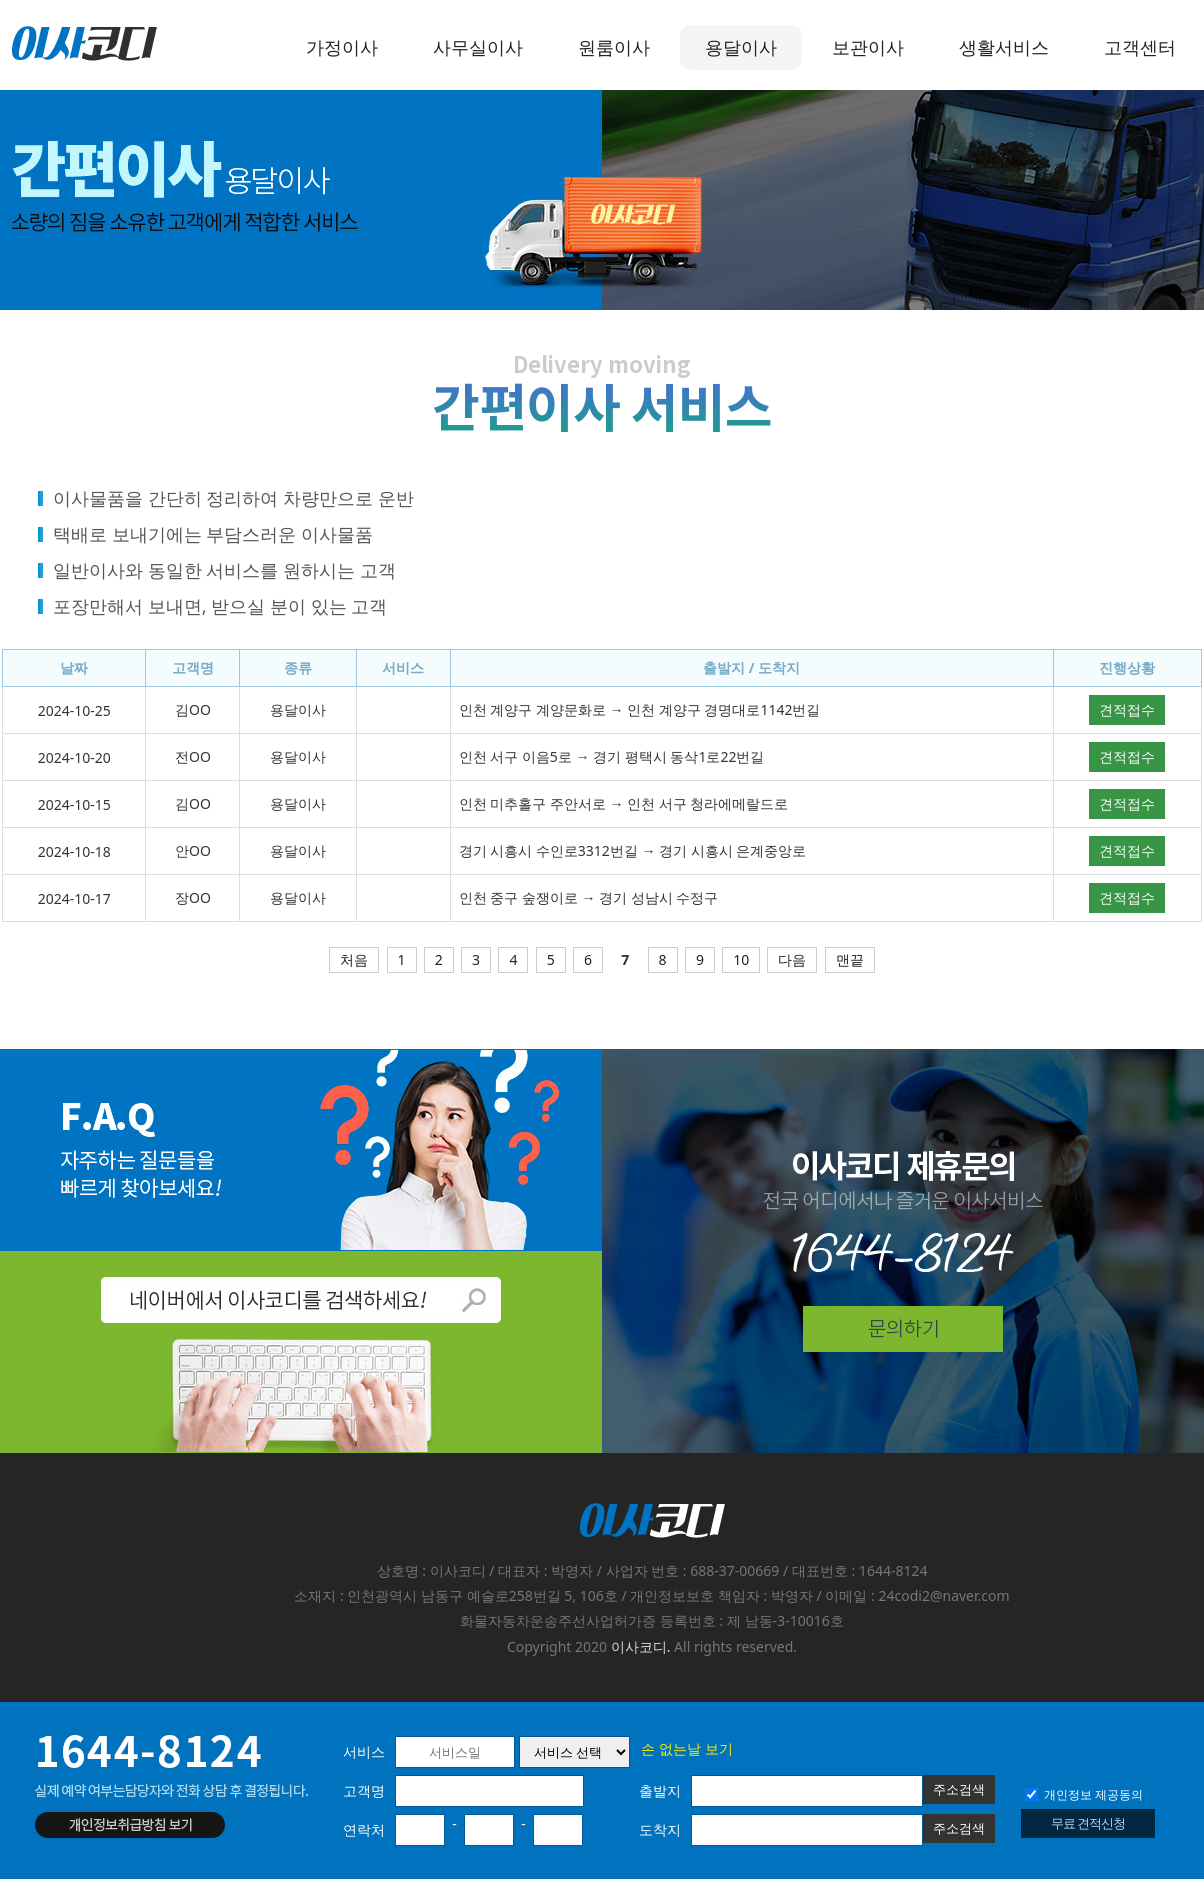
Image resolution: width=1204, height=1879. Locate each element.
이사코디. (641, 1646)
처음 (354, 959)
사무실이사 (478, 47)
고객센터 (1140, 47)
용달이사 (741, 47)
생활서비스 (1004, 47)
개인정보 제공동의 (1084, 1794)
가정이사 (342, 47)
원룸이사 (614, 47)
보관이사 (868, 47)
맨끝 (850, 959)
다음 (792, 959)
